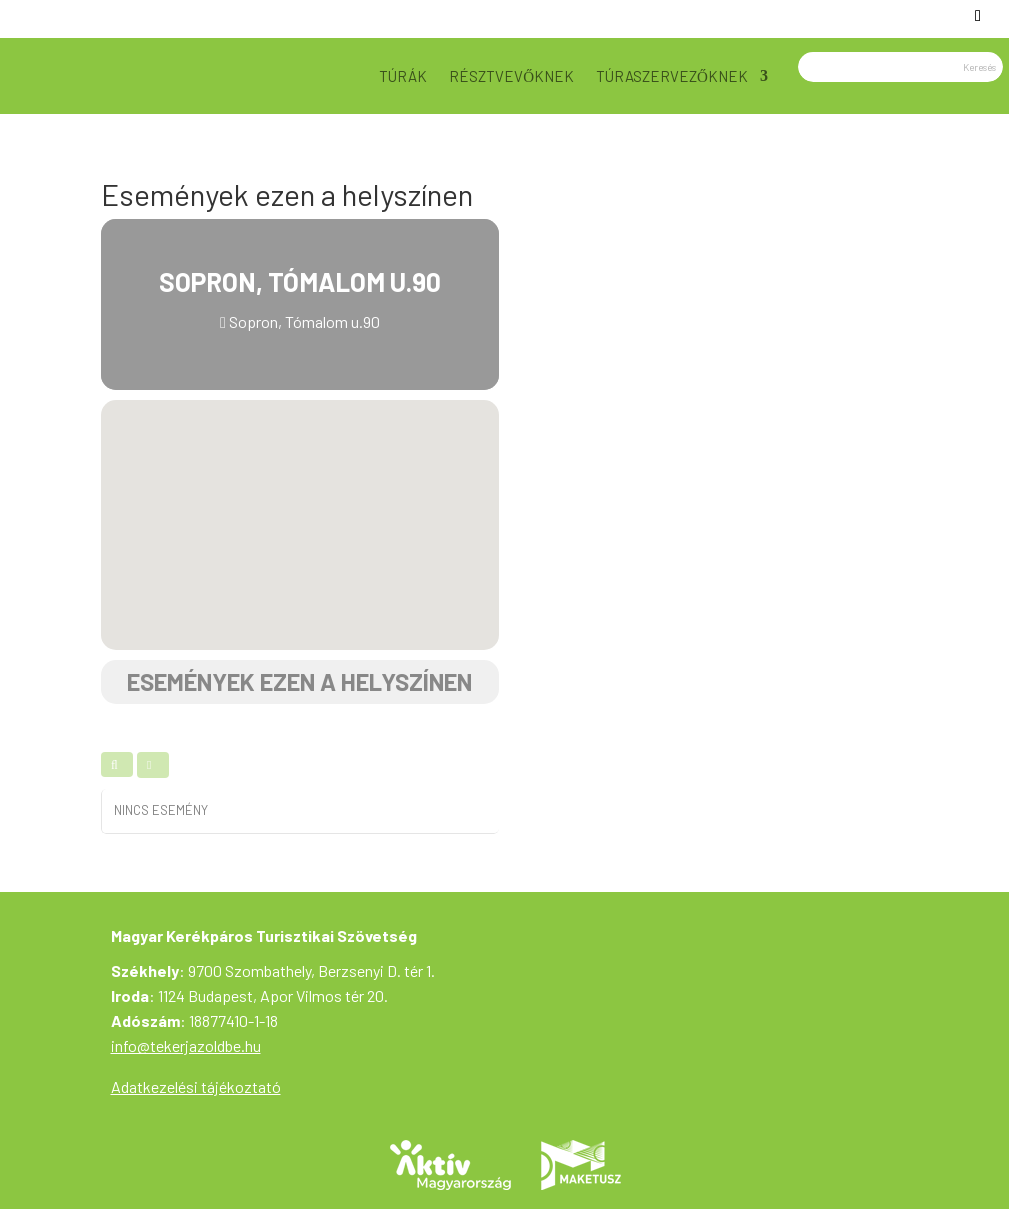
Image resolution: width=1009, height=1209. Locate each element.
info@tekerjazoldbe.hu (186, 1045)
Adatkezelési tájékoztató (196, 1086)
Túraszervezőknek (672, 76)
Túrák (403, 76)
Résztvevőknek (511, 76)
